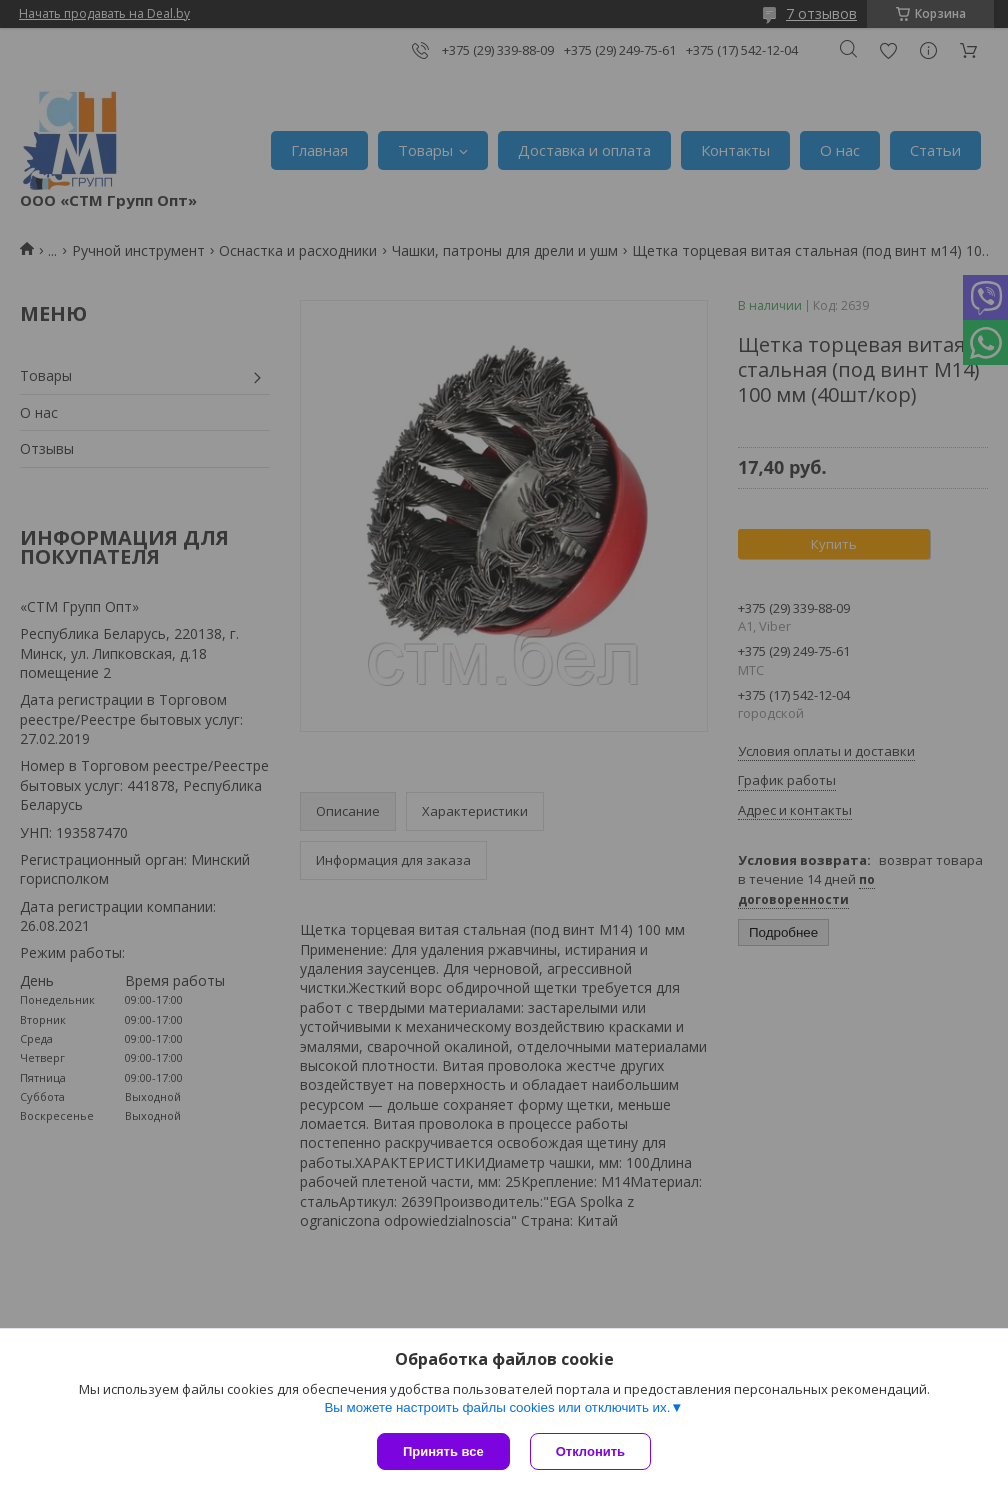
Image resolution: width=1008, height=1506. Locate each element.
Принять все (443, 1451)
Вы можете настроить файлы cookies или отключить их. (497, 1407)
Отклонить (590, 1451)
